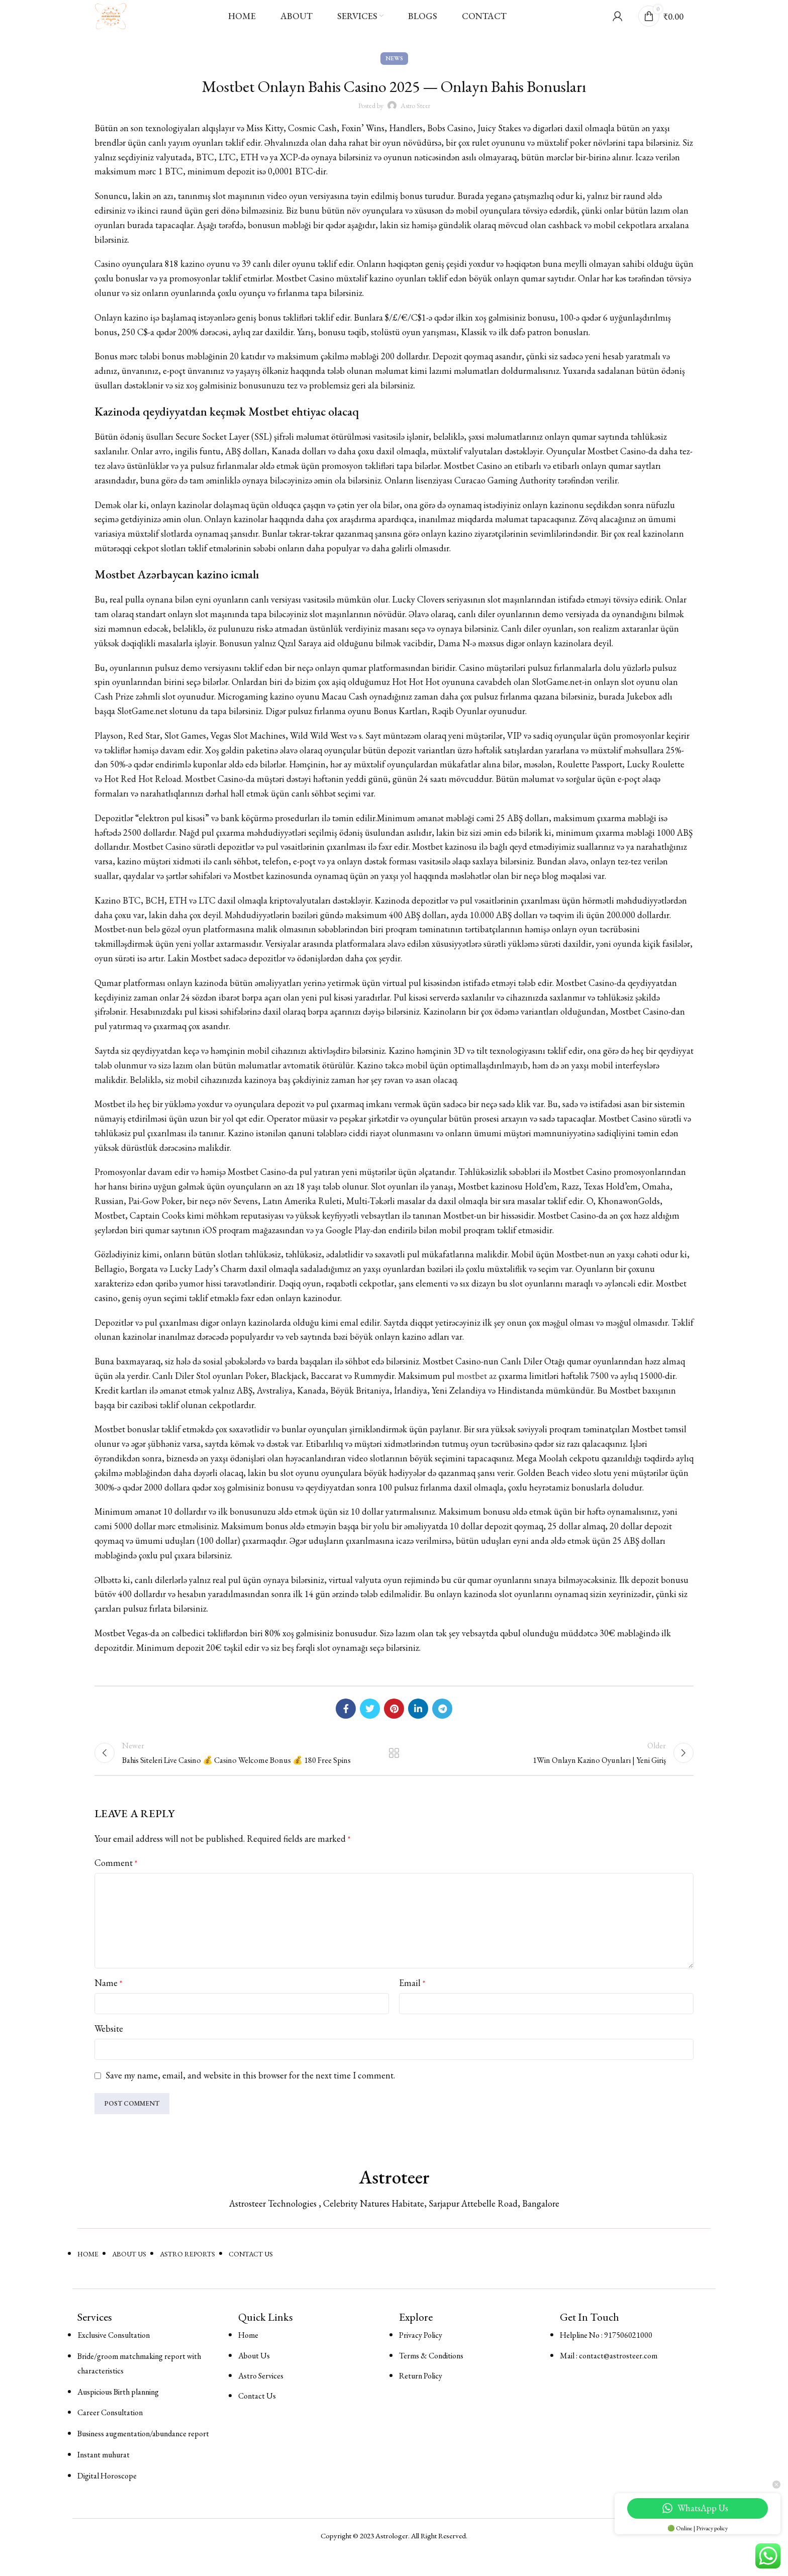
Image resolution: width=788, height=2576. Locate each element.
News (394, 73)
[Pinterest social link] (394, 1723)
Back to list (394, 1771)
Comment (115, 1885)
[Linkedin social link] (418, 1723)
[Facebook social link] (346, 1723)
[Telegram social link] (442, 1723)
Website (108, 2051)
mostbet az (477, 1391)
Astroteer (394, 2200)
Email (412, 2005)
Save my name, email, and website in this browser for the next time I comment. (250, 2098)
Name (108, 2005)
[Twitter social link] (370, 1723)
